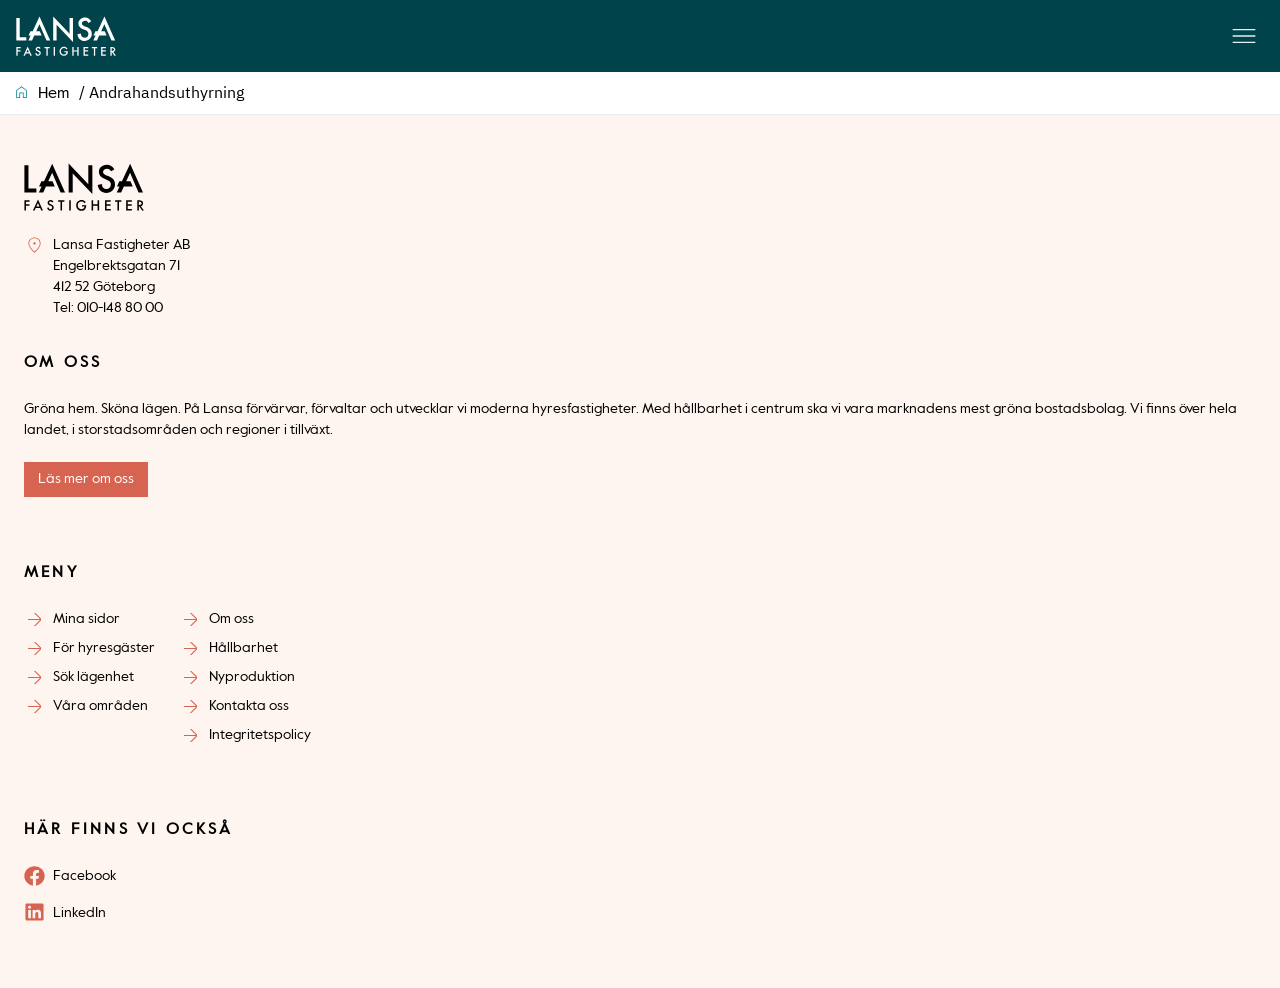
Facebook (84, 876)
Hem (53, 94)
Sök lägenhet (93, 677)
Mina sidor (86, 619)
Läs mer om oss (86, 479)
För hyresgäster (104, 648)
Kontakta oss (249, 706)
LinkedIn (79, 913)
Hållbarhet (243, 648)
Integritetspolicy (260, 735)
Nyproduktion (252, 677)
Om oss (231, 619)
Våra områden (100, 706)
